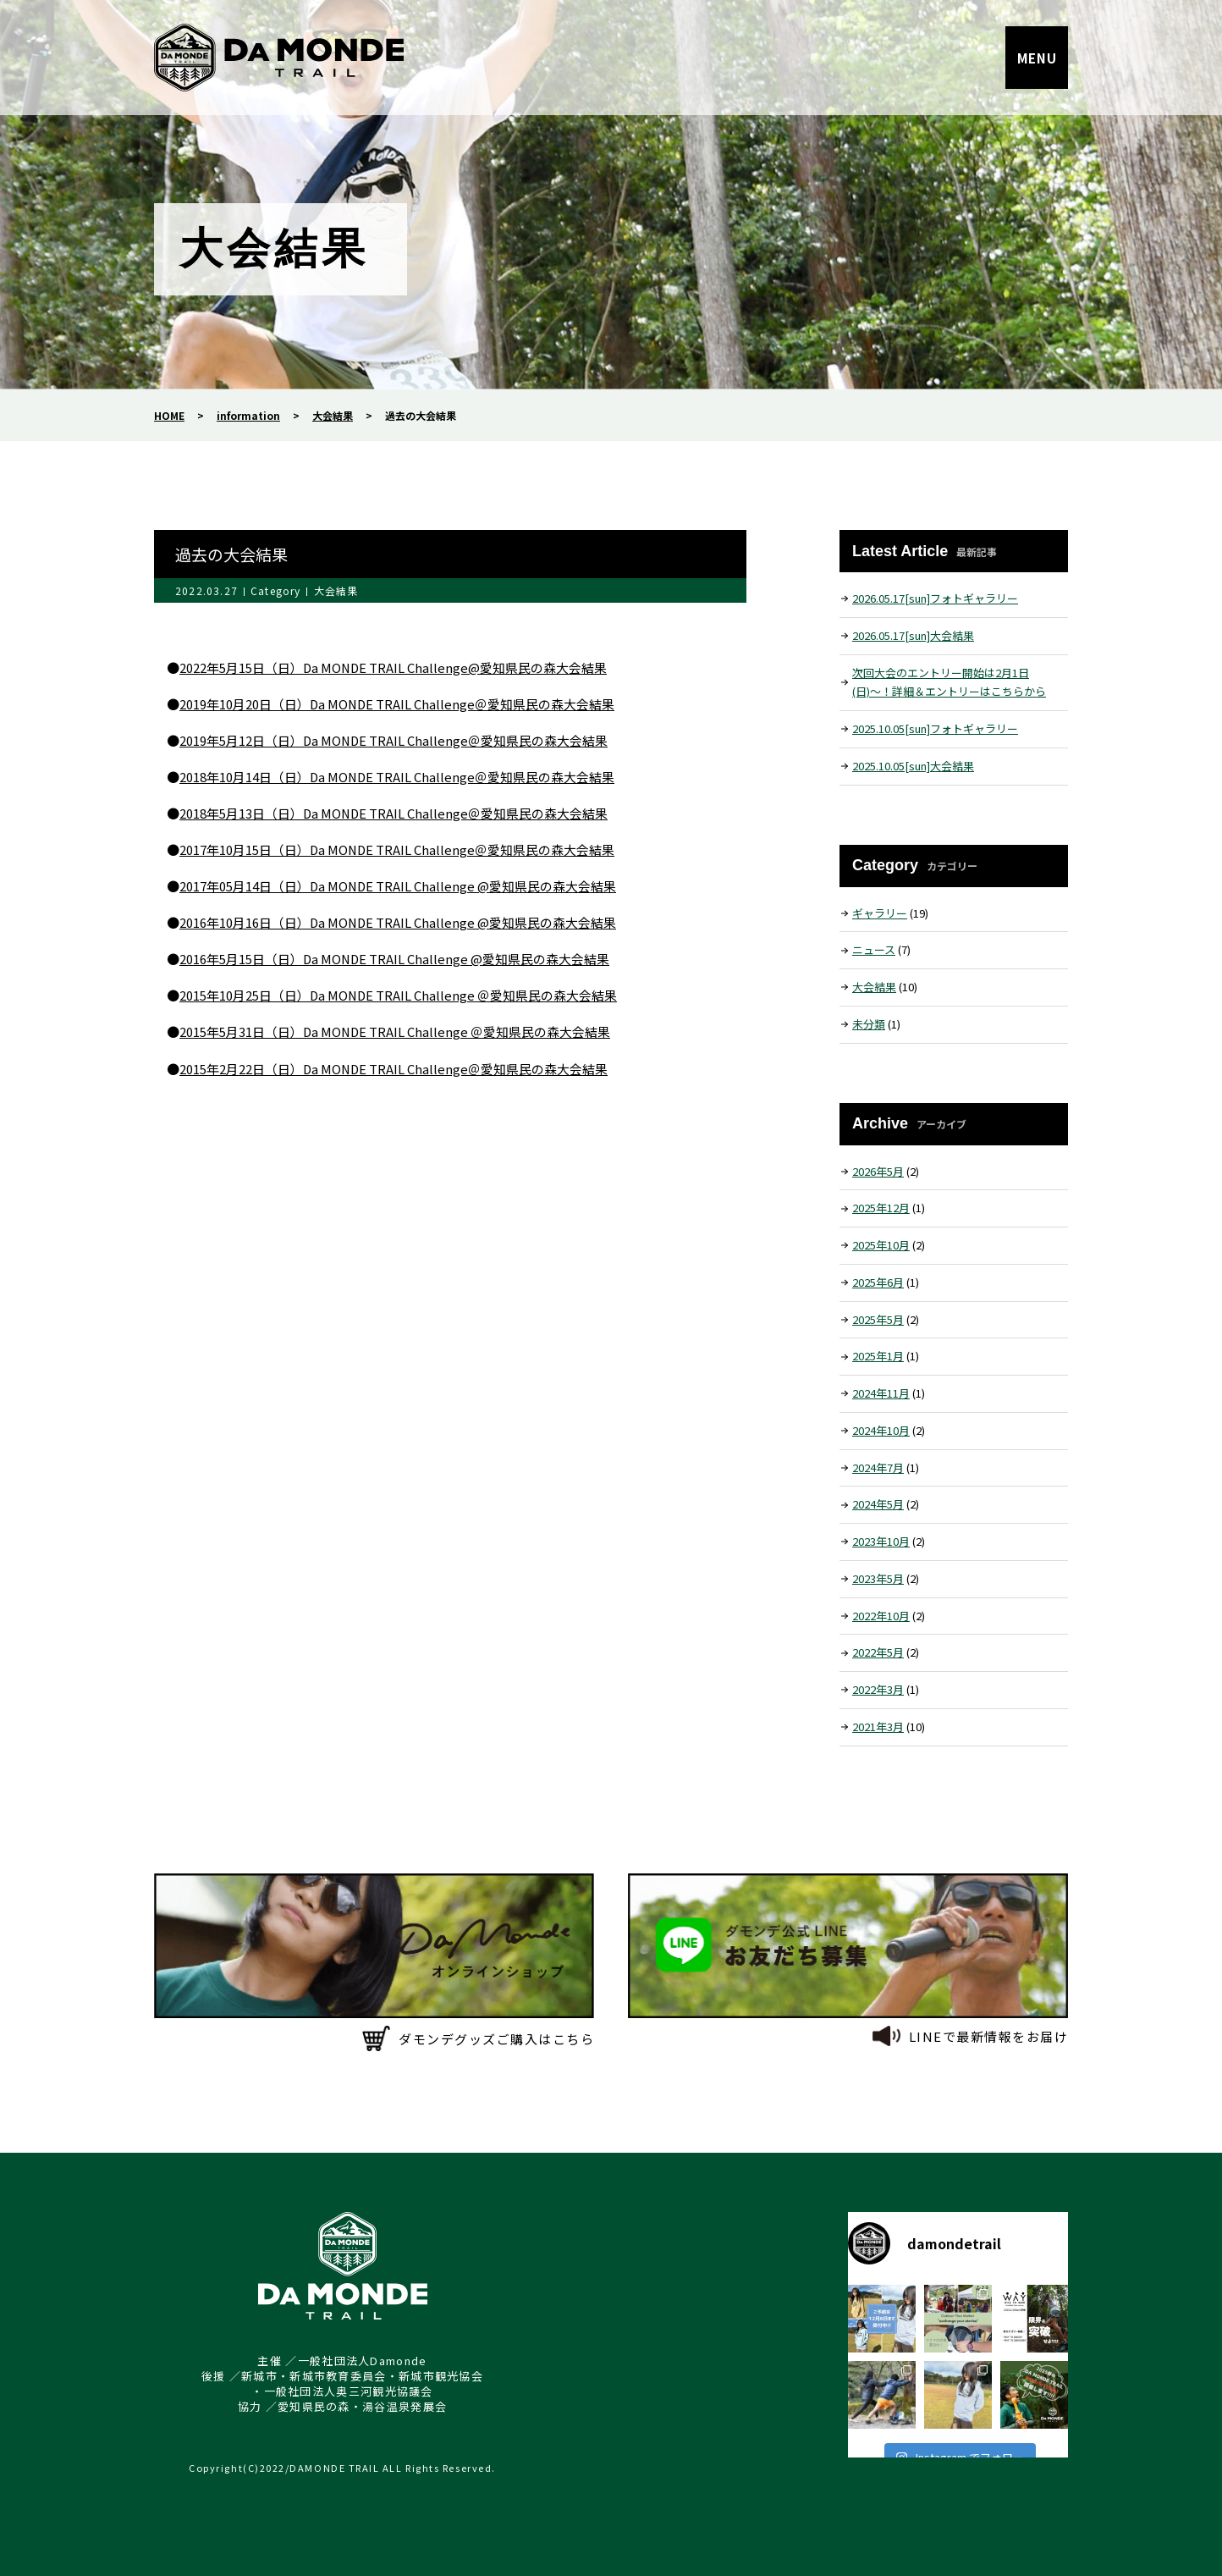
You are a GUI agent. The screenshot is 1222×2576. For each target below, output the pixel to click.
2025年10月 (881, 1245)
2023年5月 (878, 1578)
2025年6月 (878, 1282)
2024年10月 (881, 1430)
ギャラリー (879, 913)
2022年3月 (878, 1689)
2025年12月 (881, 1208)
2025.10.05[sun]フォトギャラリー (935, 728)
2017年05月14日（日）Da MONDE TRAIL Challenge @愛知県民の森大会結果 (399, 886)
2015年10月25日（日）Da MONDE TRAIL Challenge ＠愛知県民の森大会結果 (399, 995)
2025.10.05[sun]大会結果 (913, 766)
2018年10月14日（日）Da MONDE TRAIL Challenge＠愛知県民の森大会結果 (398, 777)
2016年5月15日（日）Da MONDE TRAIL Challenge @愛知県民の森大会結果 (395, 959)
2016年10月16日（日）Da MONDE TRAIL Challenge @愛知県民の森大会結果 (399, 922)
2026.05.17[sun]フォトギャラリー (935, 598)
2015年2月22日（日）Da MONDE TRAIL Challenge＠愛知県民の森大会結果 (394, 1069)
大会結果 (336, 590)
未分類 (868, 1024)
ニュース (873, 949)
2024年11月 (881, 1393)
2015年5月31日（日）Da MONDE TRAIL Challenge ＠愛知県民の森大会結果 (396, 1031)
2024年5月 (878, 1504)
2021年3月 (878, 1726)
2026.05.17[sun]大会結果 (913, 635)
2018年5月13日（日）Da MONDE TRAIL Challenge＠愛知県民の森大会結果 (394, 813)
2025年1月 (878, 1356)
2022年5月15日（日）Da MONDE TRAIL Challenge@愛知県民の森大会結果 (394, 667)
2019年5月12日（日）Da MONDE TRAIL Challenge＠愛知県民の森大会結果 (394, 740)
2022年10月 (881, 1616)
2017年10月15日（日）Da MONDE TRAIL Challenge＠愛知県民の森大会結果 (398, 849)
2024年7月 (878, 1467)
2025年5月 (878, 1319)
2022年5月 (878, 1652)
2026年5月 (878, 1171)
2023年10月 (881, 1541)
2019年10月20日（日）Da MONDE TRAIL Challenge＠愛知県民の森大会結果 (398, 704)
